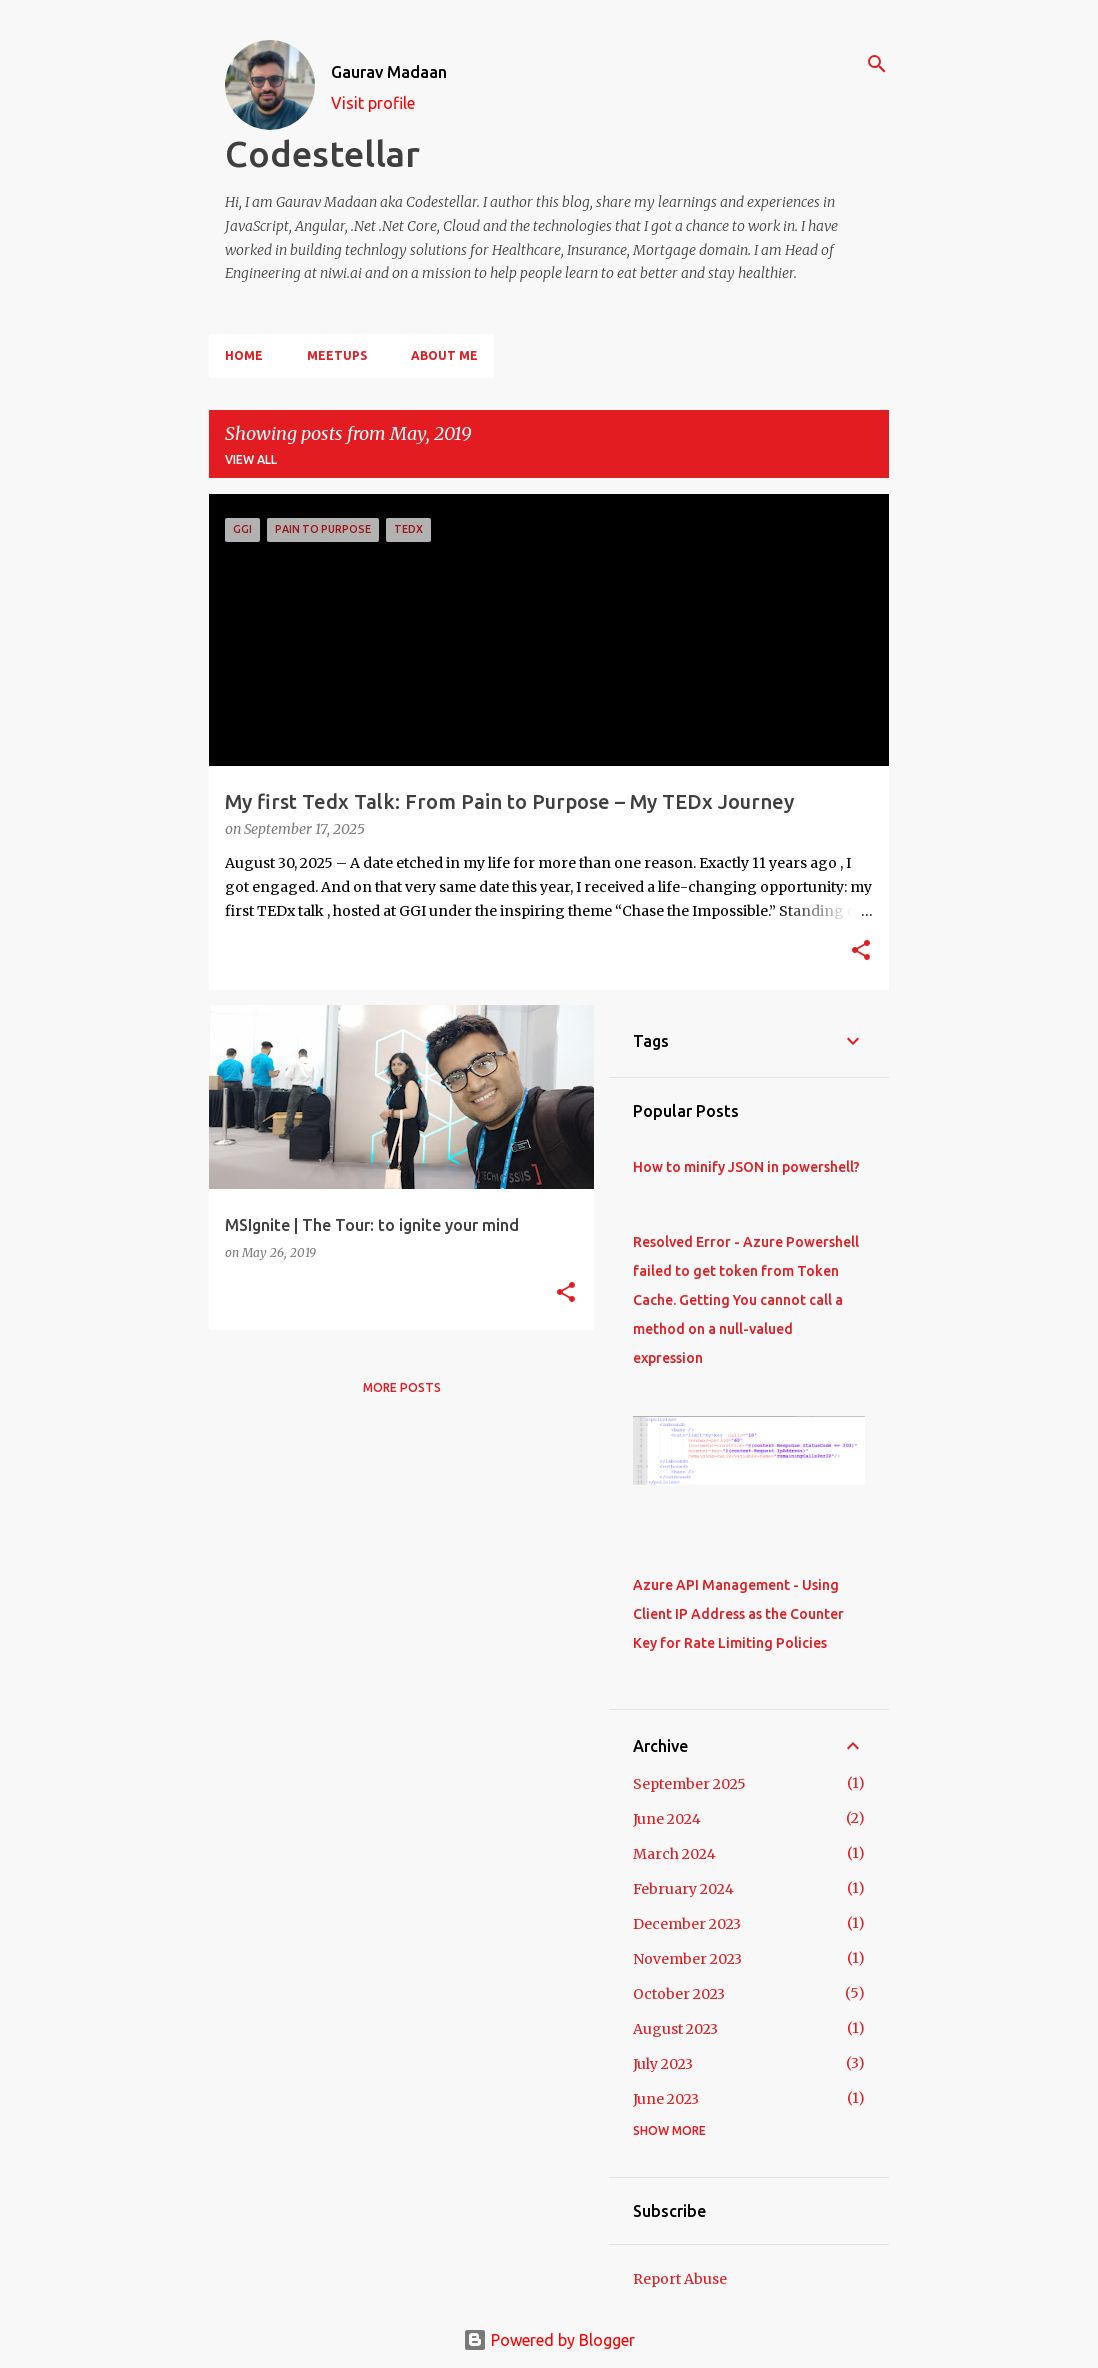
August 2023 (675, 2029)
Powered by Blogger (549, 2340)
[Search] (877, 64)
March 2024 (674, 1854)
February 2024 (683, 1889)
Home (244, 355)
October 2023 (679, 1994)
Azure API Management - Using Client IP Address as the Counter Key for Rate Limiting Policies (738, 1614)
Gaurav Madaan (389, 72)
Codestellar (322, 153)
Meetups (337, 355)
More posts (402, 1387)
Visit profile (373, 103)
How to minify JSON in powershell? (746, 1167)
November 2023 (687, 1959)
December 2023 (687, 1924)
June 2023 (666, 2099)
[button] (861, 952)
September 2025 (689, 1784)
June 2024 (667, 1819)
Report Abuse (680, 2279)
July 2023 (663, 2064)
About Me (444, 355)
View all (251, 459)
